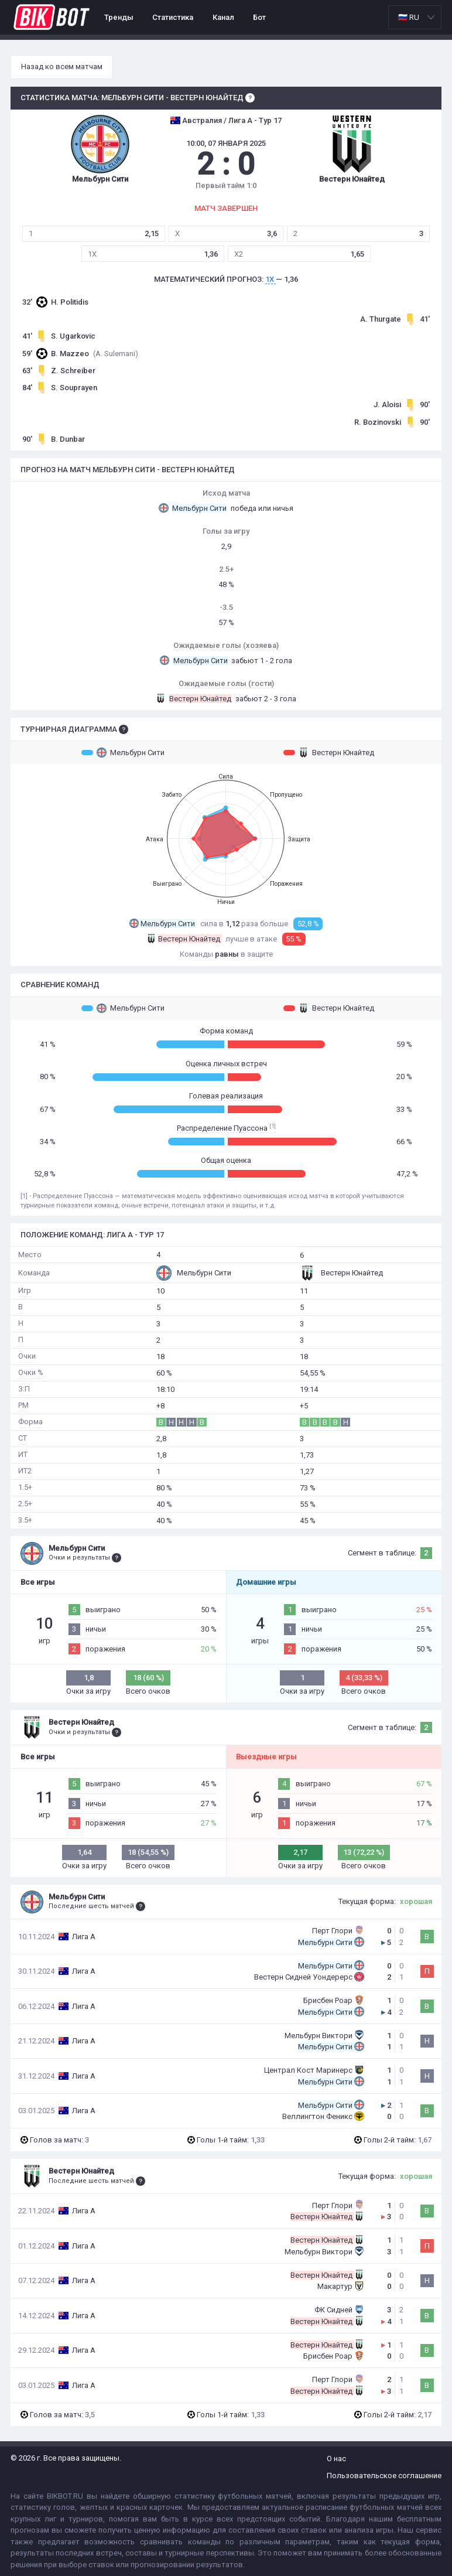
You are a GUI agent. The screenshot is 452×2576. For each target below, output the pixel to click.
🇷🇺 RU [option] (408, 17)
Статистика (172, 17)
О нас (336, 2458)
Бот (259, 17)
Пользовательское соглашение (384, 2475)
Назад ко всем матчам (61, 66)
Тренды (118, 17)
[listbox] (414, 17)
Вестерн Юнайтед (328, 752)
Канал (223, 17)
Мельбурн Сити (123, 752)
